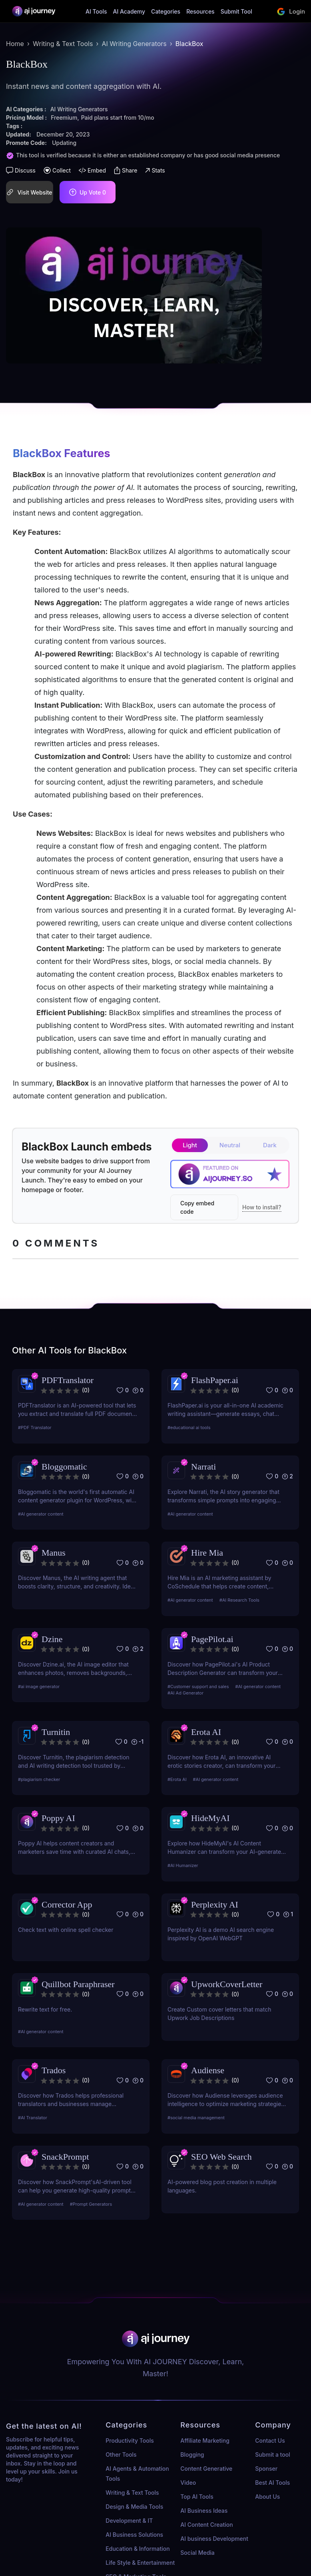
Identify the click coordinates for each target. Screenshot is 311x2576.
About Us (267, 2496)
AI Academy (129, 11)
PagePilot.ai (212, 1639)
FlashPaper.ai (214, 1380)
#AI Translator (32, 2117)
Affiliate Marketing (204, 2440)
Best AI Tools (272, 2482)
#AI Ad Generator (185, 1693)
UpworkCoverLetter (226, 1984)
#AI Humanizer (182, 1865)
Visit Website (29, 191)
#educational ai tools (189, 1427)
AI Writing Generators (134, 44)
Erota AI (206, 1732)
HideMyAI (210, 1818)
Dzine (52, 1639)
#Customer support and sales (198, 1686)
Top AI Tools (196, 2496)
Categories (165, 11)
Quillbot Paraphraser (78, 1984)
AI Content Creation (206, 2524)
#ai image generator (39, 1686)
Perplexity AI (214, 1904)
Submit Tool (236, 11)
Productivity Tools (130, 2440)
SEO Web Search (221, 2157)
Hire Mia (207, 1553)
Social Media (197, 2552)
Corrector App (67, 1904)
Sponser (266, 2468)
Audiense (207, 2070)
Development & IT (129, 2520)
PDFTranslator (68, 1380)
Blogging (192, 2454)
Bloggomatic (64, 1467)
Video (188, 2482)
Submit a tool (272, 2454)
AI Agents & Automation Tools (137, 2473)
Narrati (203, 1467)
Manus (54, 1553)
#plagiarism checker (39, 1779)
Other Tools (121, 2454)
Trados (54, 2070)
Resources (200, 11)
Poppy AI (58, 1818)
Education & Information (137, 2548)
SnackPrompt (65, 2157)
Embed (92, 170)
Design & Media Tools (134, 2506)
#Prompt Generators (91, 2204)
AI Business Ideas (203, 2510)
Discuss (21, 170)
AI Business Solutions (134, 2534)
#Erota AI (177, 1779)
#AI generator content (41, 1514)
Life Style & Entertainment (140, 2562)
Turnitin (56, 1732)
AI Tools (96, 11)
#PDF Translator (35, 1427)
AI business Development (214, 2538)
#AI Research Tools (239, 1600)
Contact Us (270, 2440)
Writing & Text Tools (63, 44)
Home (15, 44)
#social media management (196, 2117)
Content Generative (206, 2468)
